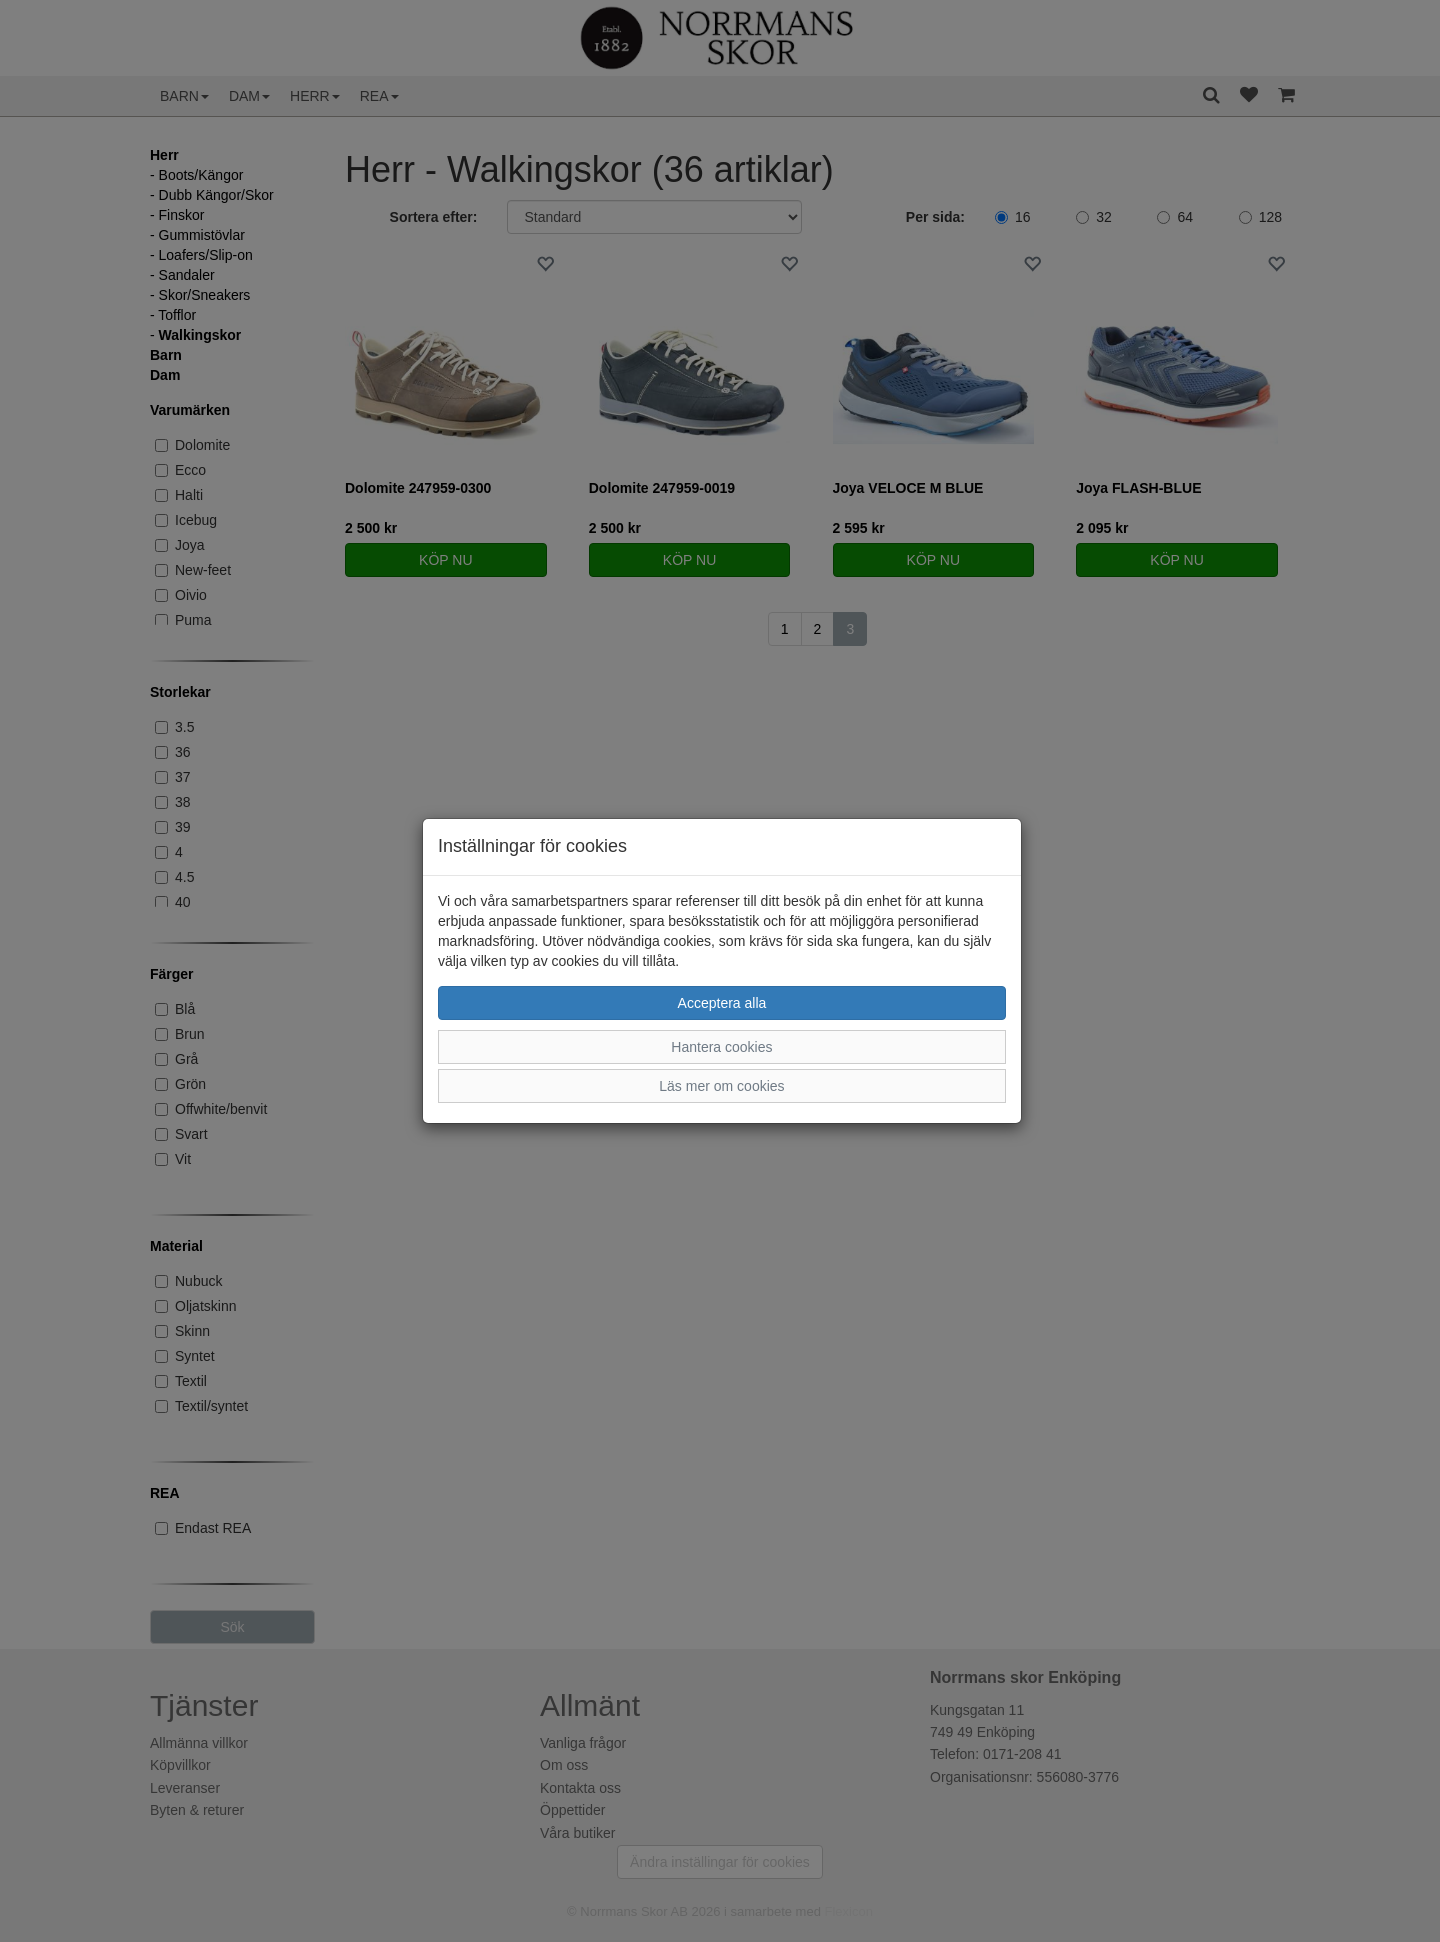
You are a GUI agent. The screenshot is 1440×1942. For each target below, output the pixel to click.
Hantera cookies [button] (721, 1047)
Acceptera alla (722, 1003)
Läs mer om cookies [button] (721, 1086)
